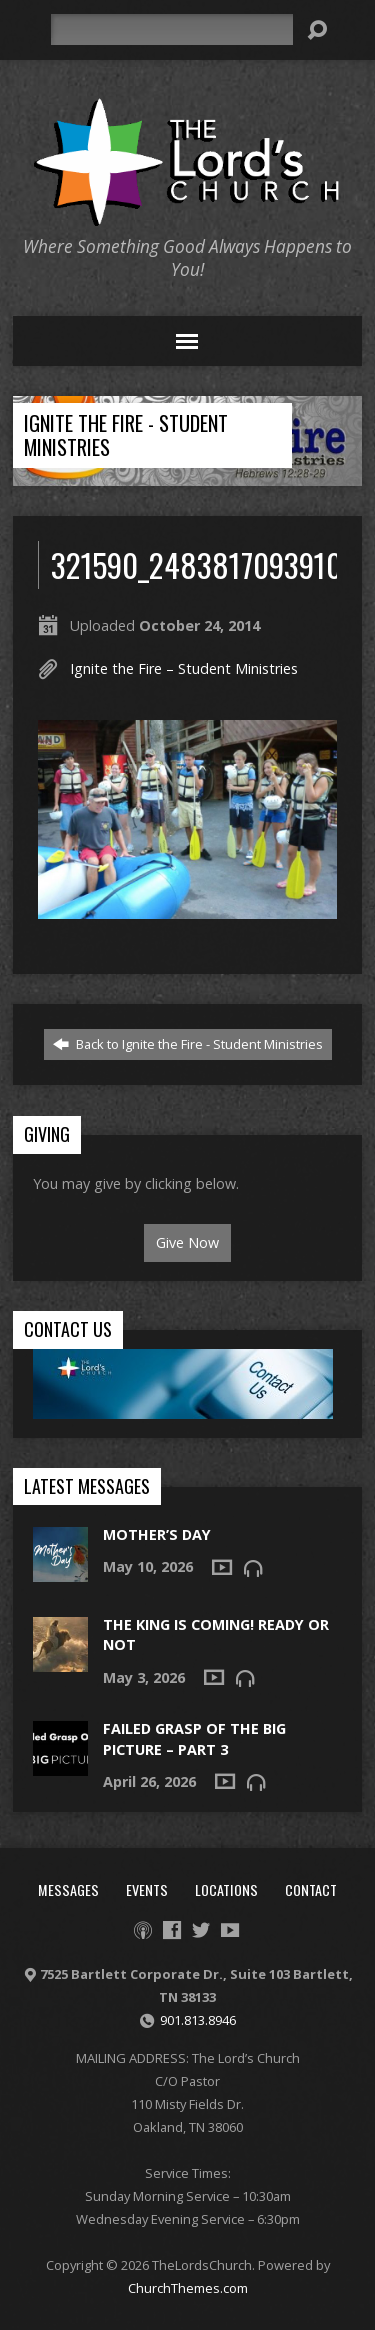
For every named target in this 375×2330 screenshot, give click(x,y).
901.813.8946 (198, 2020)
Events (147, 1889)
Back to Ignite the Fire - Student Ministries (188, 1044)
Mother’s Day (157, 1534)
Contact (311, 1889)
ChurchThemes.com (188, 2288)
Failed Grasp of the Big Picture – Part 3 (194, 1738)
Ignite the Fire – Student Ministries (184, 668)
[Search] (172, 29)
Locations (226, 1889)
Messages (68, 1889)
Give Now (187, 1242)
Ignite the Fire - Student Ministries (126, 435)
